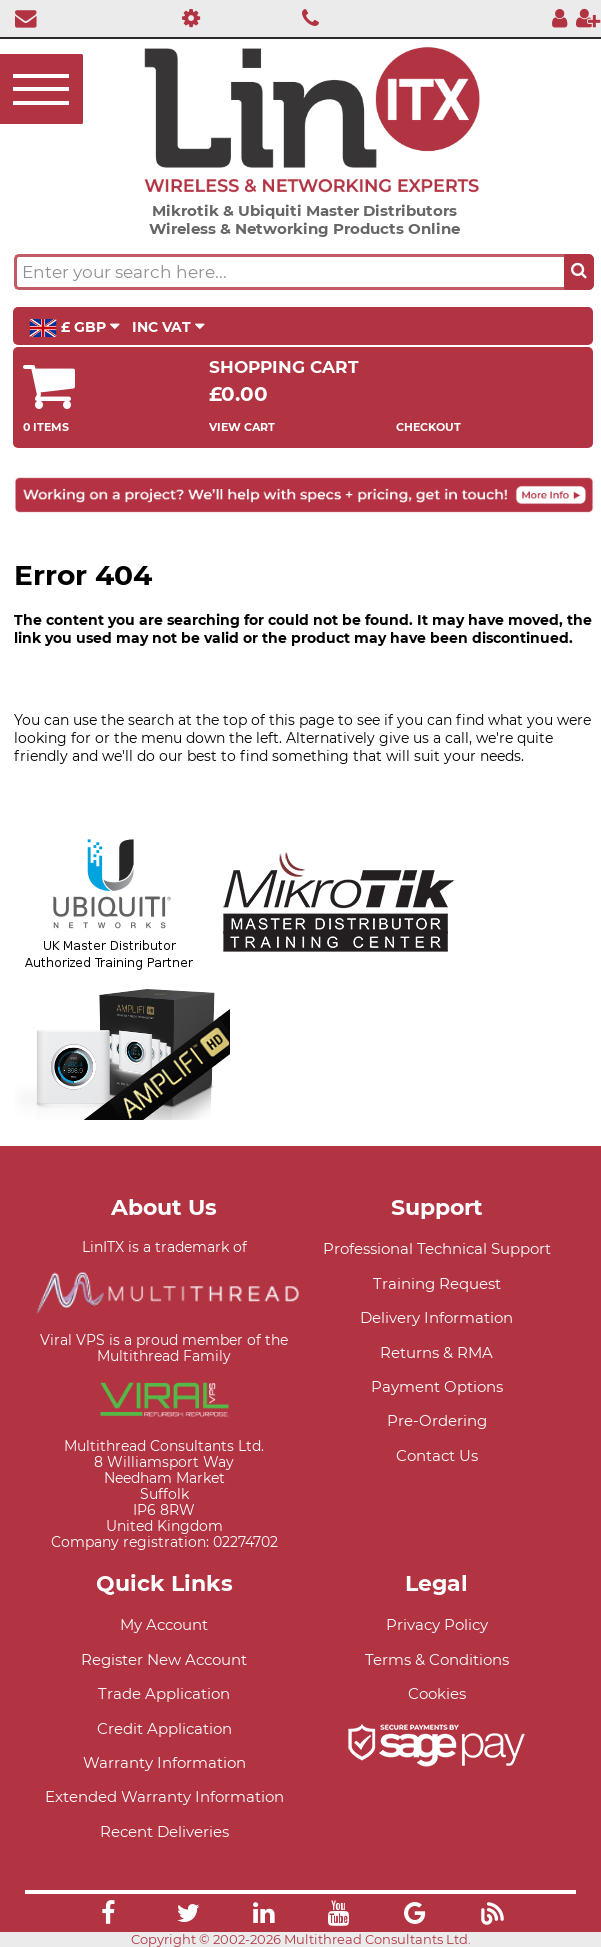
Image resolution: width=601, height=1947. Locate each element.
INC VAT (168, 327)
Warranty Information (164, 1762)
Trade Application (164, 1693)
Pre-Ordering (437, 1420)
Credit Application (164, 1728)
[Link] (108, 1916)
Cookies (437, 1693)
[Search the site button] (579, 272)
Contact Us (437, 1455)
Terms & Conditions (437, 1659)
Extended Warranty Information (164, 1796)
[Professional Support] (185, 17)
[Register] (588, 17)
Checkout (428, 427)
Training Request (437, 1283)
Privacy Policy (437, 1624)
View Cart (242, 427)
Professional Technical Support (437, 1248)
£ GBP (74, 328)
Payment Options (437, 1386)
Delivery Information (436, 1317)
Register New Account (164, 1659)
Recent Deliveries (164, 1831)
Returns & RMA (436, 1352)
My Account (164, 1624)
